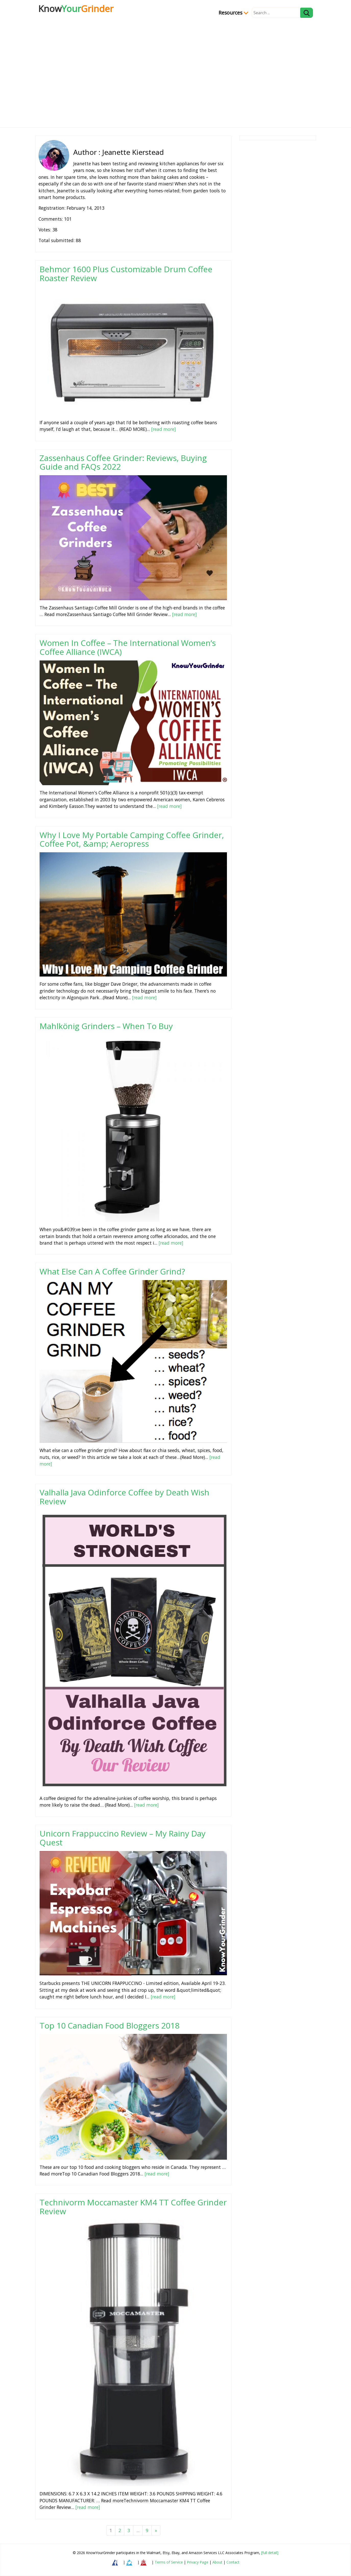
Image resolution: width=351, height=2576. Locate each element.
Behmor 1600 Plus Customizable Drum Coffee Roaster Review (126, 273)
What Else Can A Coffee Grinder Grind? (112, 1271)
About (217, 2562)
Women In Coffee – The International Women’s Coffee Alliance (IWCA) (128, 647)
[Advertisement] (277, 218)
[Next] (155, 2530)
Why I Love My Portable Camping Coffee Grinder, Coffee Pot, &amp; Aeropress (132, 839)
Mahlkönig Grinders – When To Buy (106, 1025)
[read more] (163, 429)
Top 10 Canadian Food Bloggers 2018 (109, 2025)
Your (75, 8)
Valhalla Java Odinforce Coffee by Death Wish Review (124, 1497)
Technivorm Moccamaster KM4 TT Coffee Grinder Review (133, 2207)
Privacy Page (197, 2562)
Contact (232, 2562)
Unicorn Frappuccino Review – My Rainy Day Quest (122, 1838)
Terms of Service (169, 2562)
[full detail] (269, 2552)
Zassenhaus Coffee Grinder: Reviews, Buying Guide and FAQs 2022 (123, 462)
